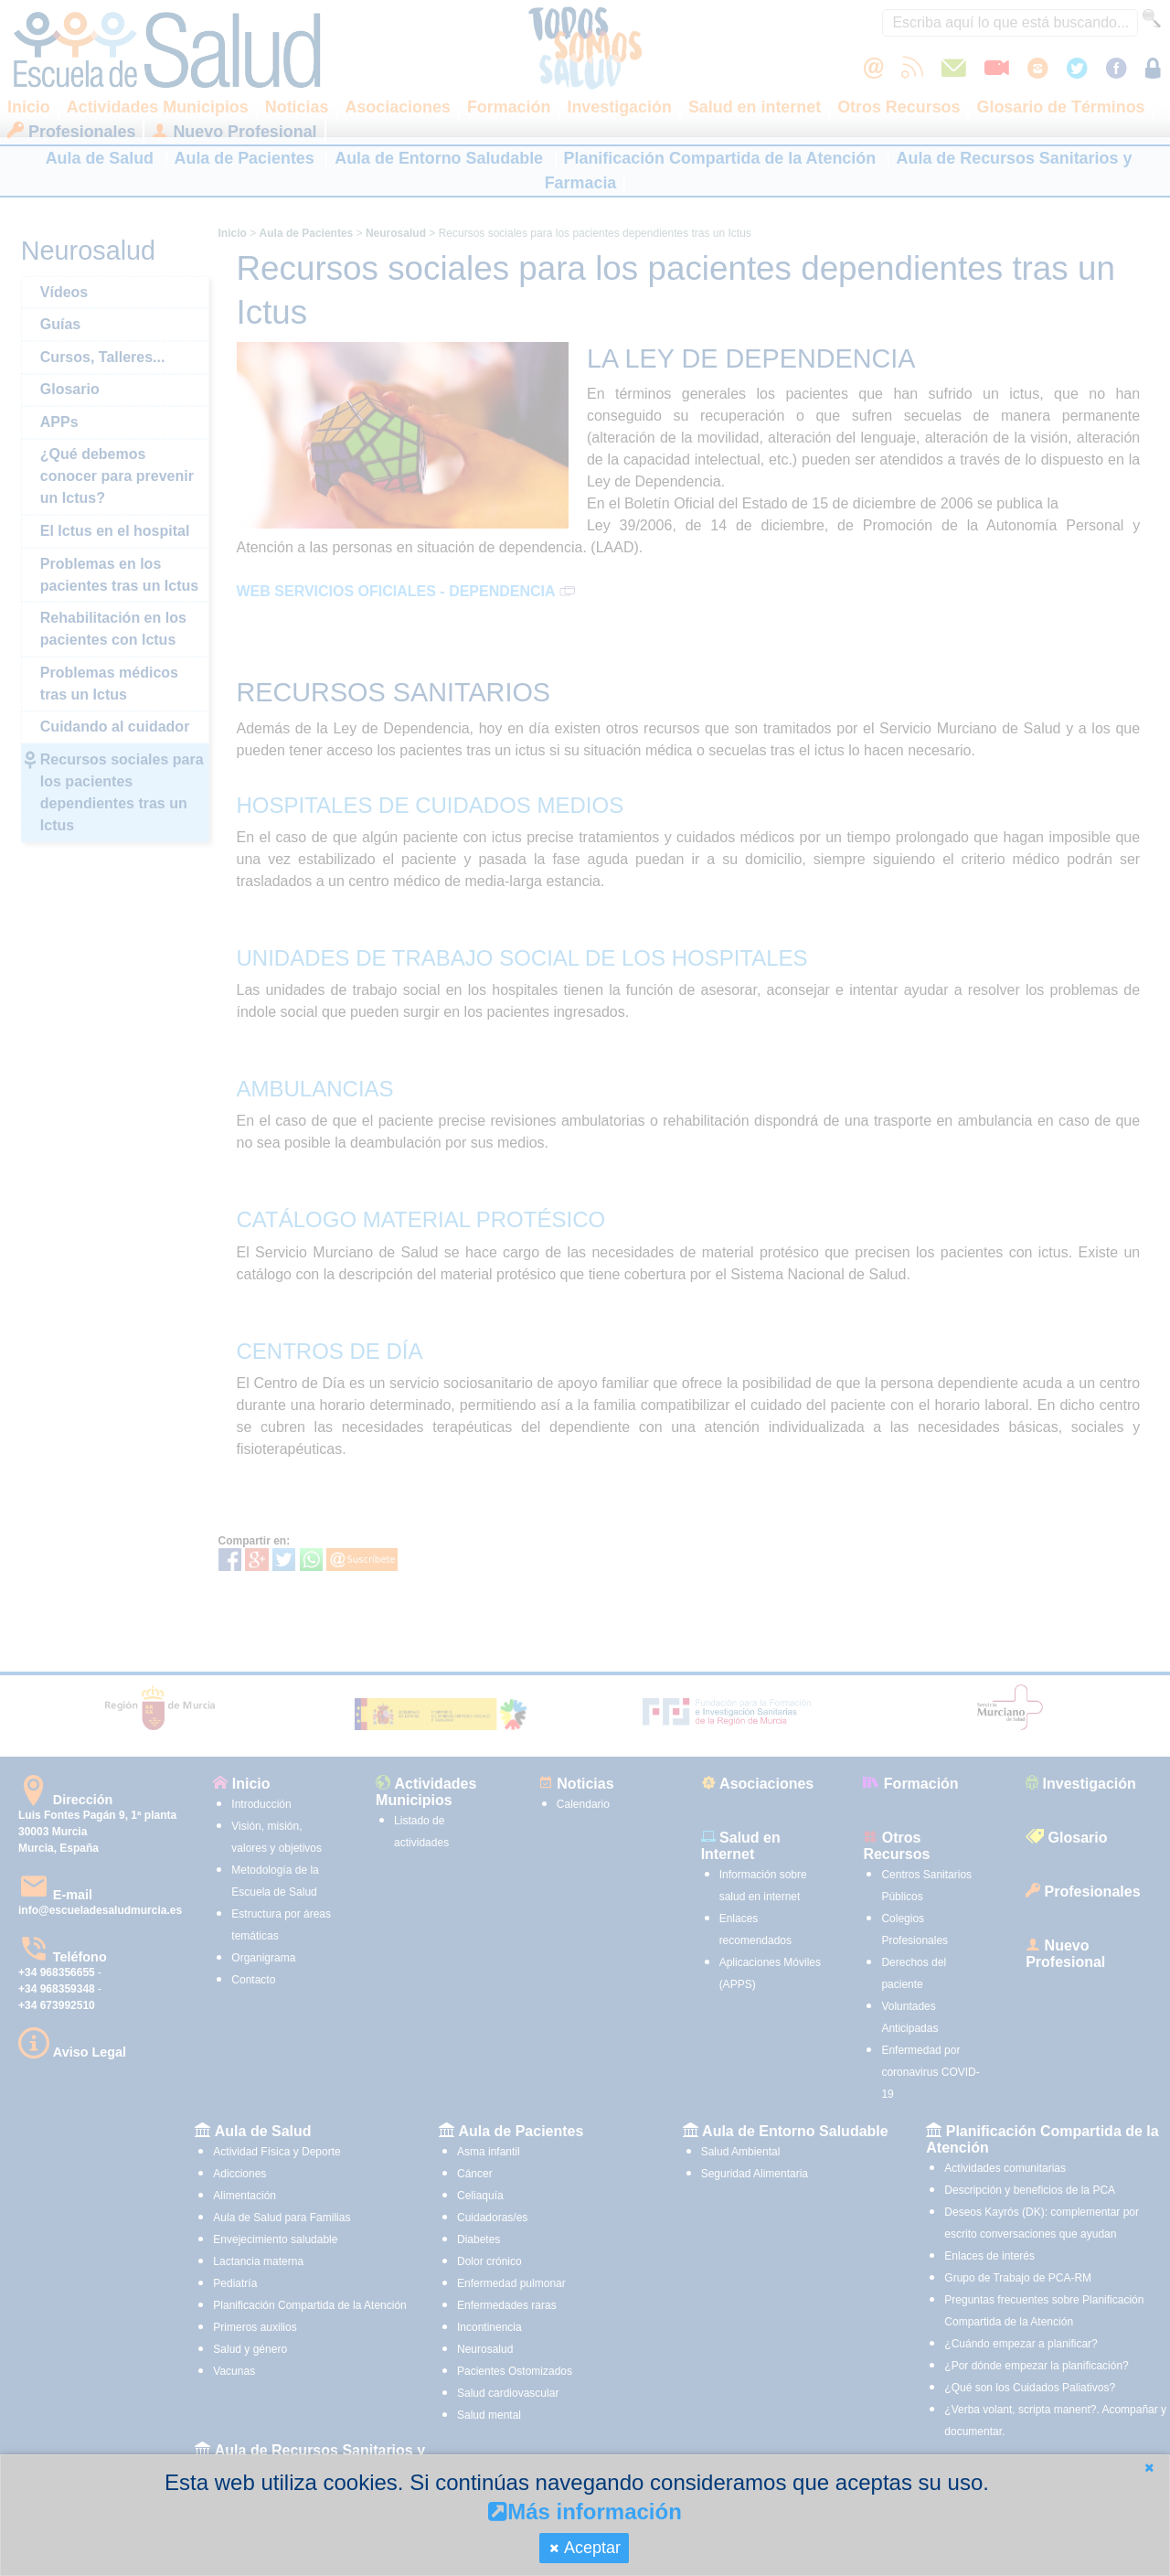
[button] (1149, 2467)
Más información (585, 2511)
